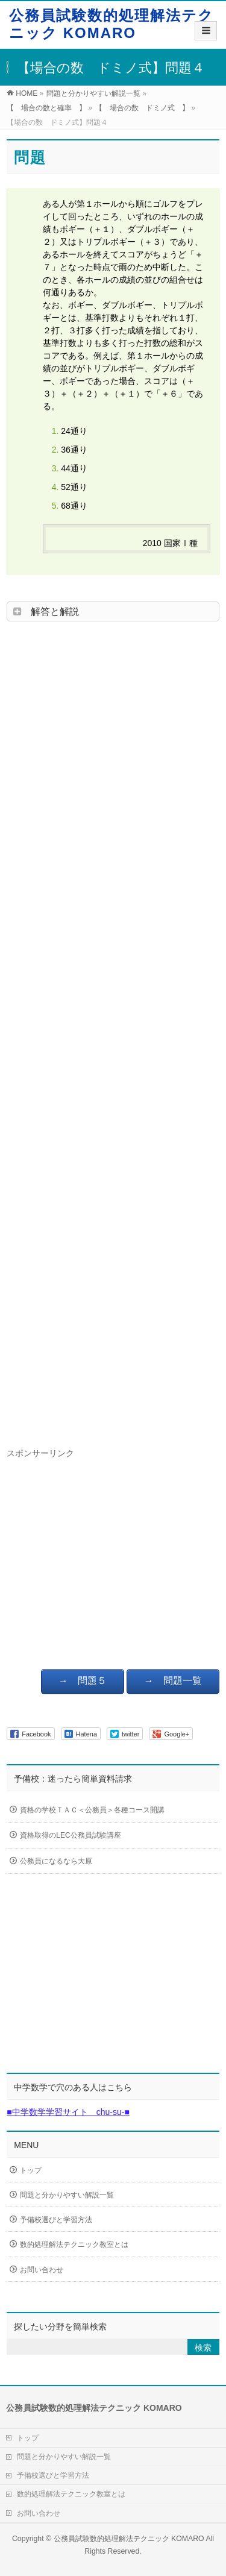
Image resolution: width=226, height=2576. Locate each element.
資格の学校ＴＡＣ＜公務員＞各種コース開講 (92, 1810)
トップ (31, 2170)
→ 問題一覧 (173, 1681)
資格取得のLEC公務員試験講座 (70, 1836)
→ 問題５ (82, 1681)
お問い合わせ (41, 2270)
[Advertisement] (113, 1031)
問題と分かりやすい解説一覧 (67, 2195)
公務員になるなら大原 (69, 1862)
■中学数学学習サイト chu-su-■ (68, 2112)
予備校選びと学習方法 (56, 2220)
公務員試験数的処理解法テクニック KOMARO (111, 24)
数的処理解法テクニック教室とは (74, 2244)
